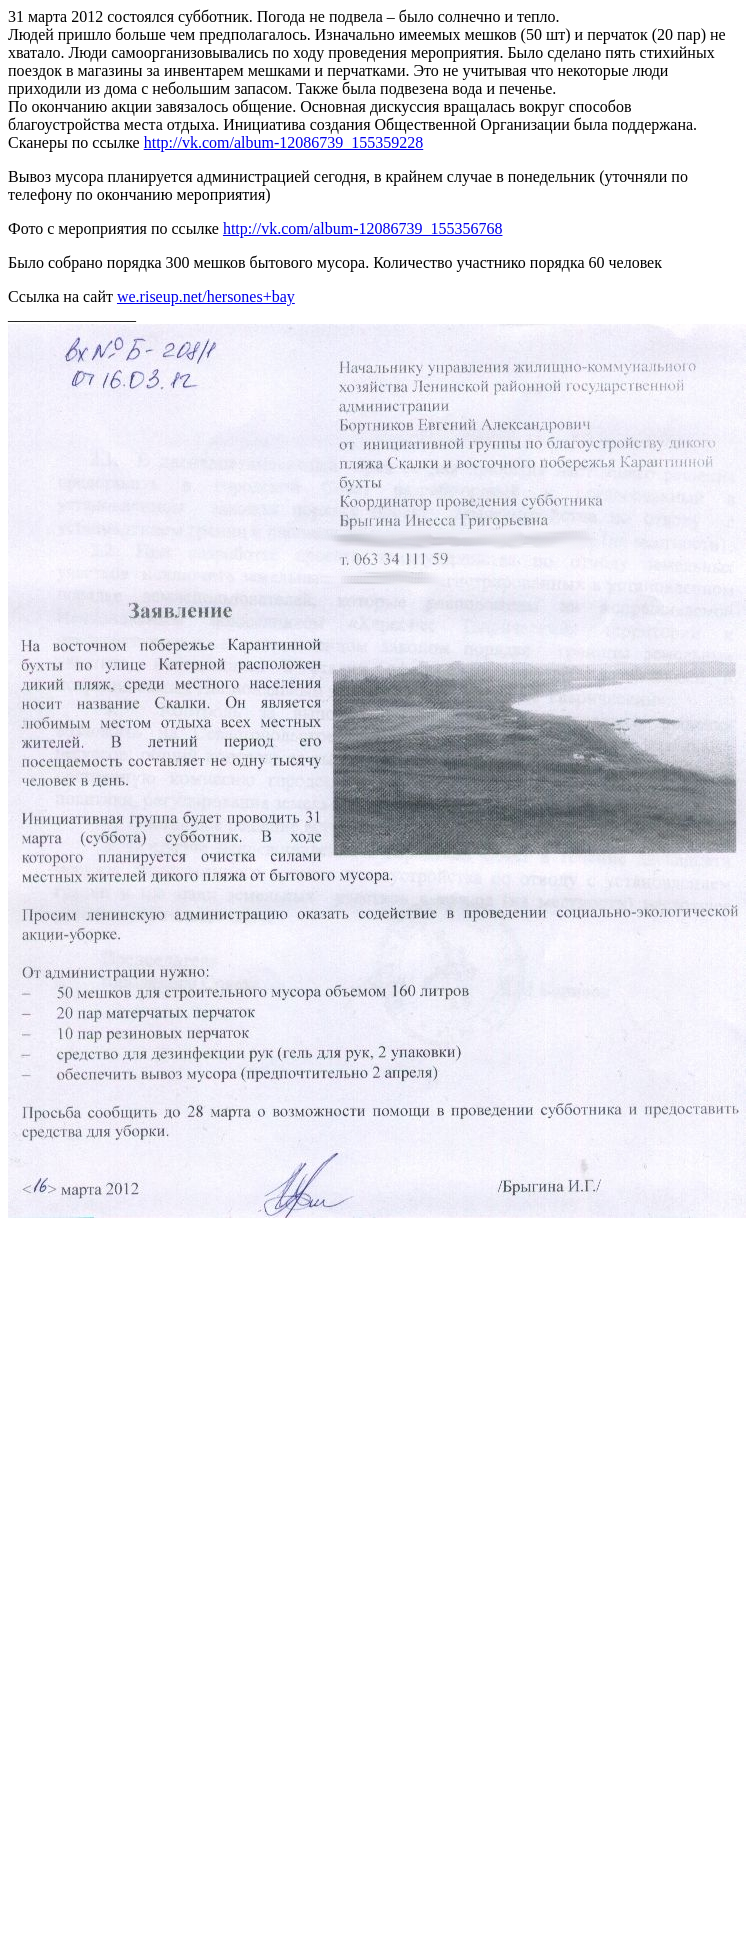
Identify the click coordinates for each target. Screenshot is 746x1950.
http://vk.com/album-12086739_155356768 (363, 228)
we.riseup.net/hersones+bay (206, 296)
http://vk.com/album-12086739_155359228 (284, 142)
